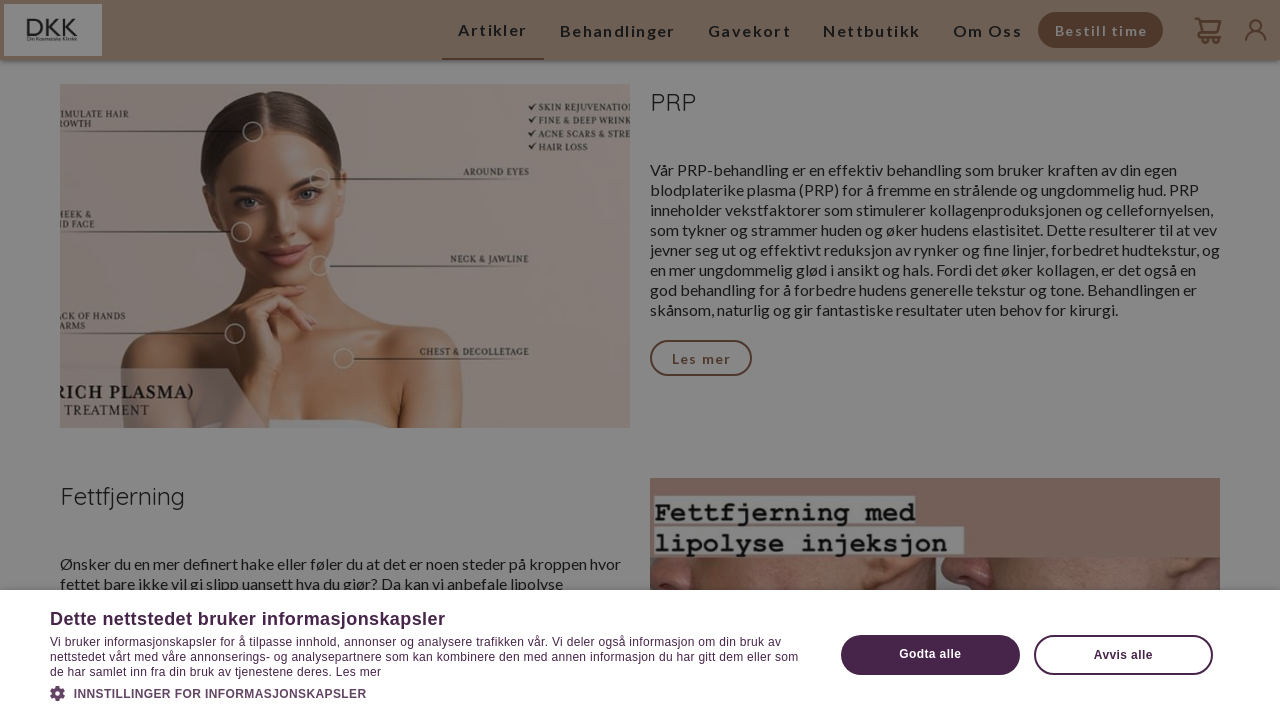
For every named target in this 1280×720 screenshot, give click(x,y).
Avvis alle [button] (1123, 655)
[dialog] (640, 360)
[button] (430, 692)
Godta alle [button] (930, 654)
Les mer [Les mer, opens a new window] (358, 672)
